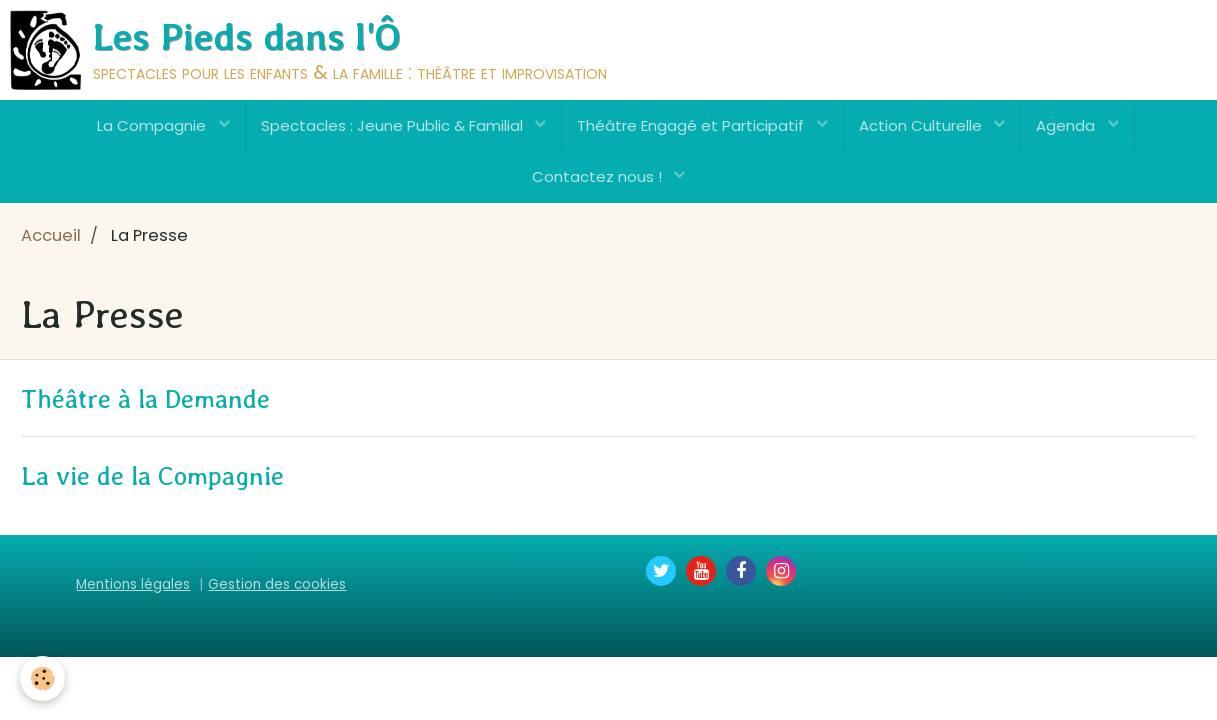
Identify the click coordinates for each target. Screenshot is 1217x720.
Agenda (1067, 125)
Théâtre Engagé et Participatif (692, 125)
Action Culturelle (922, 125)
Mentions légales (133, 584)
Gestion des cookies (277, 584)
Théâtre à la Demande (145, 398)
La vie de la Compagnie (152, 476)
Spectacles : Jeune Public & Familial (394, 125)
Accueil (51, 235)
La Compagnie (153, 125)
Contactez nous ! (599, 176)
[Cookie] (42, 678)
